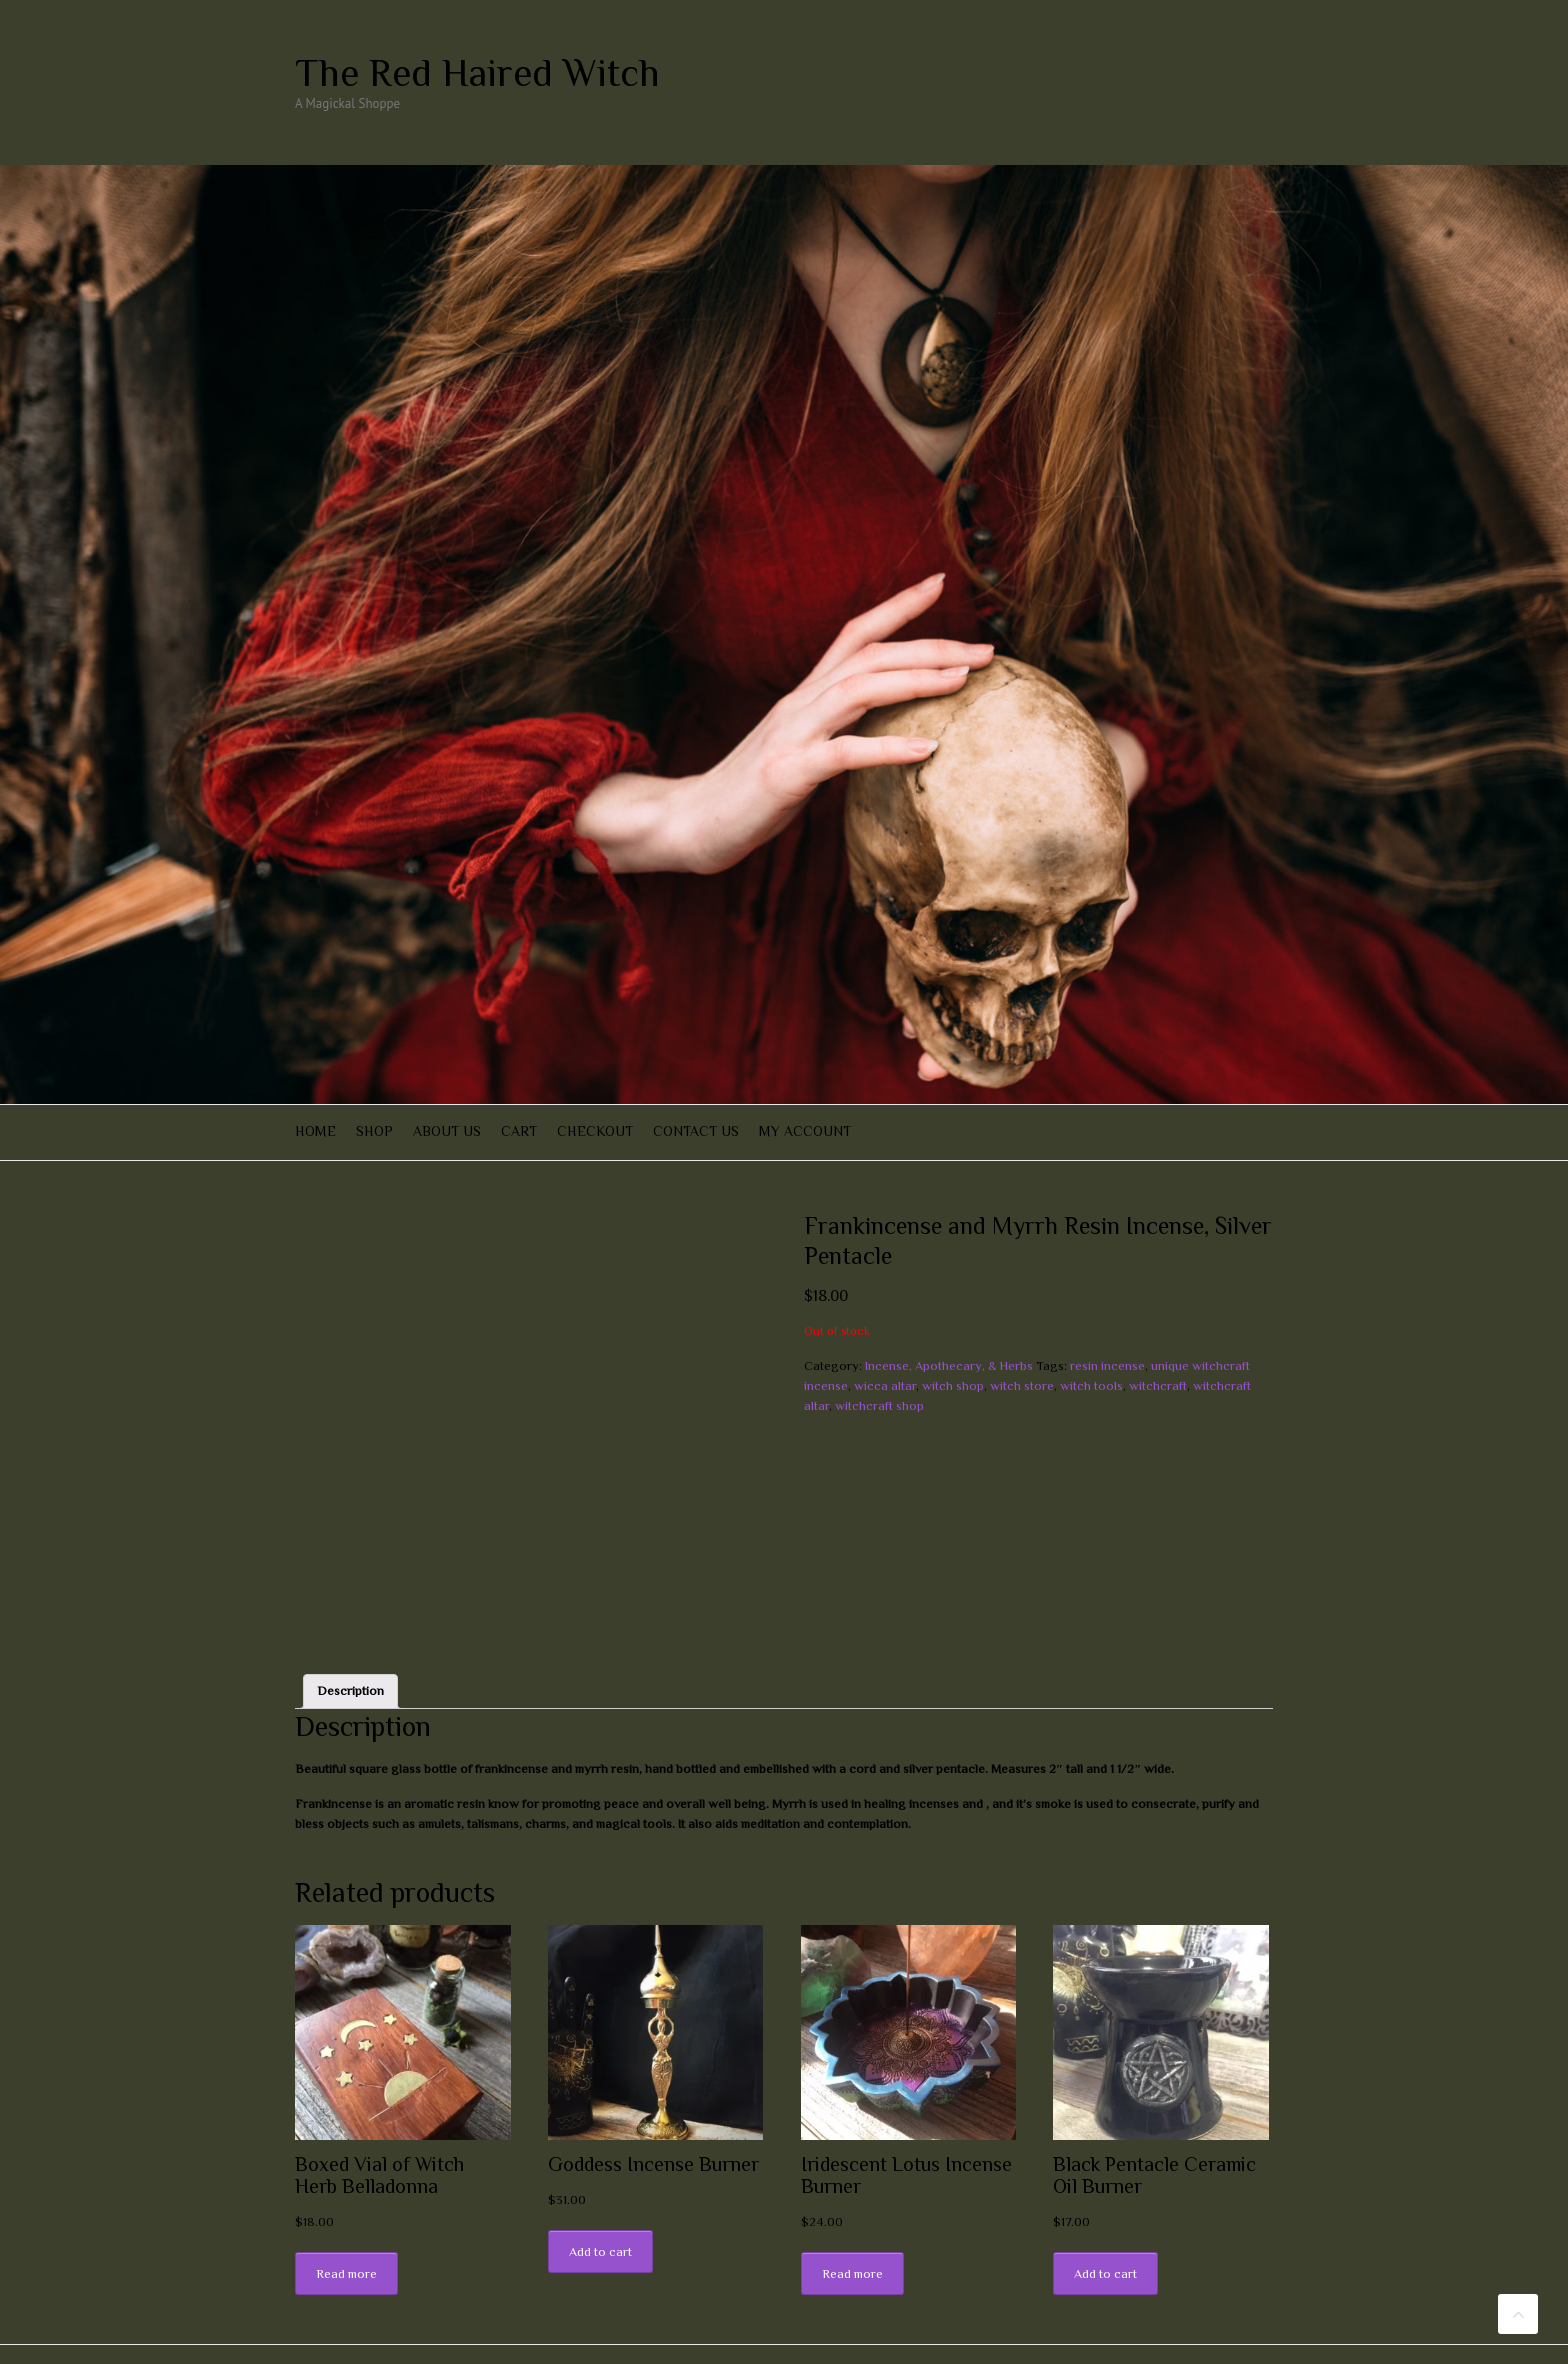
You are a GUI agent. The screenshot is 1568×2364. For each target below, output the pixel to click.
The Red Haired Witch (477, 73)
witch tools (1091, 1385)
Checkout (595, 1131)
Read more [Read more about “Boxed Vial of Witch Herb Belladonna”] (346, 2228)
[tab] (350, 1645)
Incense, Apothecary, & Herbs (949, 1365)
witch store (1022, 1385)
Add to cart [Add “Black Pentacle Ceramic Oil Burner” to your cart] (1105, 2228)
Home (315, 1131)
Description (350, 1645)
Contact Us (696, 1131)
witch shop (953, 1385)
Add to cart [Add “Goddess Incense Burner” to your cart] (600, 2206)
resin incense (1107, 1365)
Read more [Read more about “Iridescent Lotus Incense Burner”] (852, 2228)
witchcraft (1158, 1385)
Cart (519, 1131)
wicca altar (885, 1385)
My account (805, 1131)
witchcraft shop (879, 1405)
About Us (447, 1131)
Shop (374, 1131)
